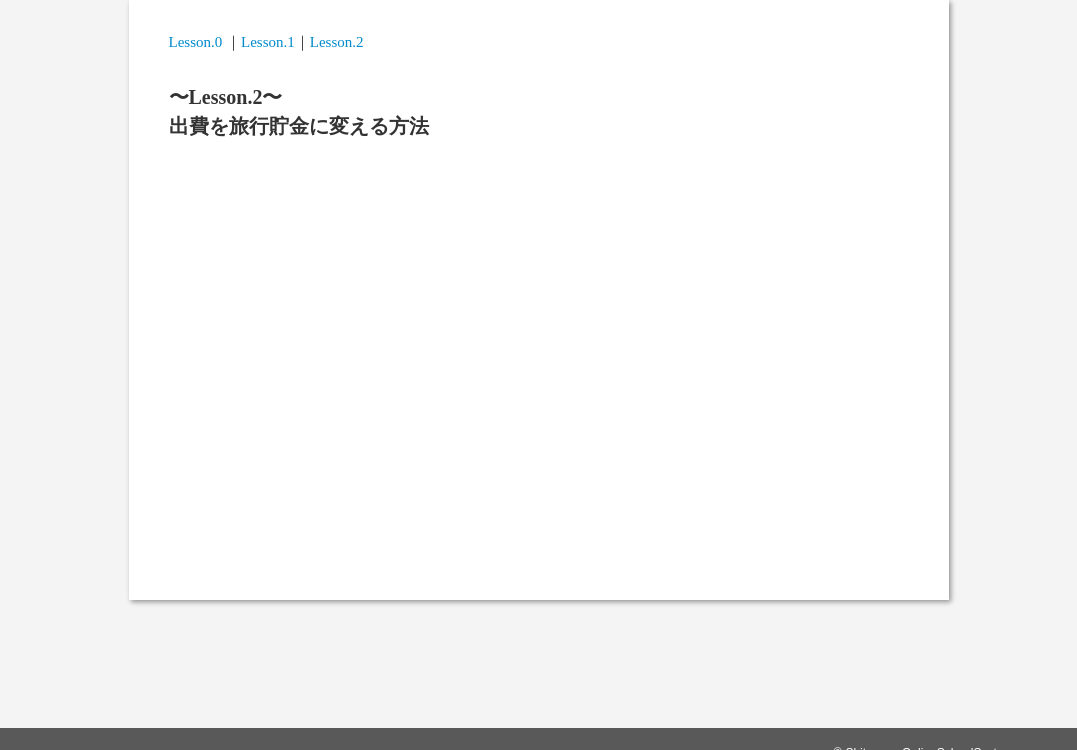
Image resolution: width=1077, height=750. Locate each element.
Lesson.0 (196, 42)
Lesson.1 (268, 42)
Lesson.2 (337, 42)
